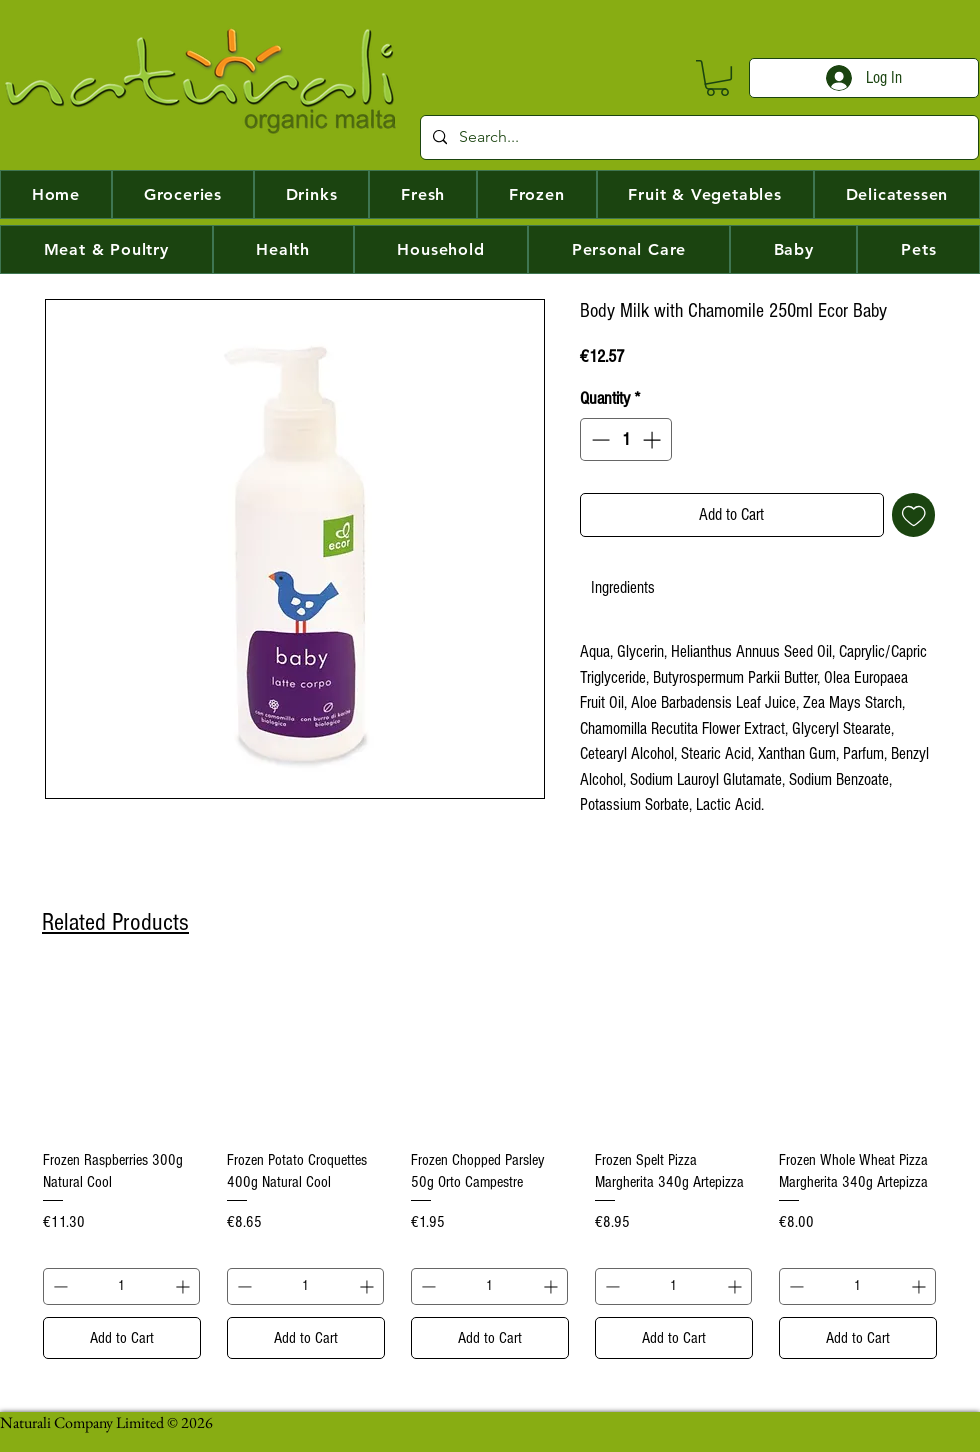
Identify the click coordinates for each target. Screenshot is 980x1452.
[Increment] (653, 439)
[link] (623, 587)
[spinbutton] (626, 439)
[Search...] (697, 137)
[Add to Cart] (122, 1338)
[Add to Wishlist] (914, 515)
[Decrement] (598, 439)
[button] (717, 78)
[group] (490, 1167)
